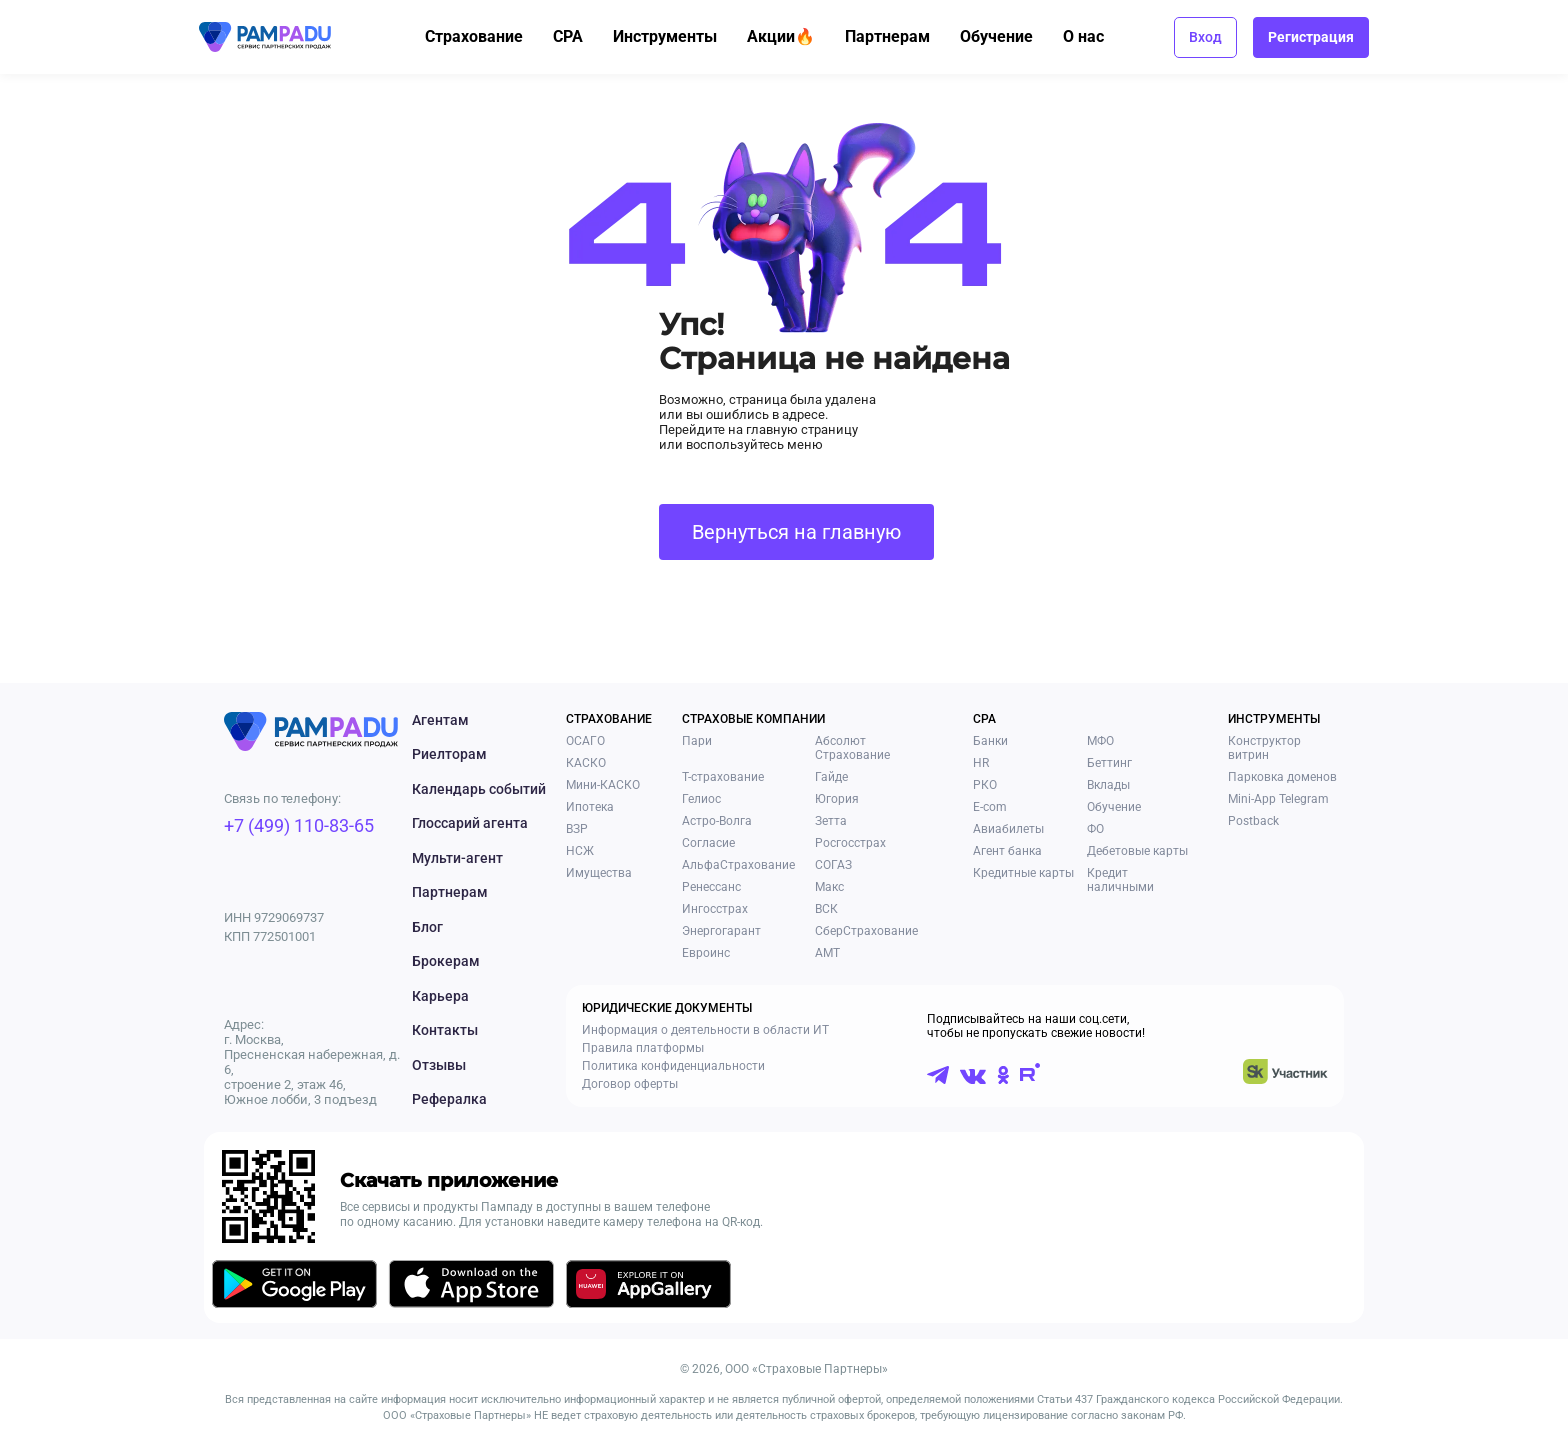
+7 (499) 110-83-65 (299, 825)
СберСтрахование (866, 931)
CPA (580, 36)
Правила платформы (643, 1048)
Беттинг (1109, 763)
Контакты (445, 1030)
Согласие (708, 843)
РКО (985, 785)
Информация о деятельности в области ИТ (705, 1030)
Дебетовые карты (1137, 851)
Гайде (831, 777)
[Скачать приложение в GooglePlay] (294, 1287)
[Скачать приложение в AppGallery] (648, 1287)
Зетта (831, 821)
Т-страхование (723, 777)
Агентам (440, 720)
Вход (1205, 37)
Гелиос (701, 799)
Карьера (440, 996)
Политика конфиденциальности (673, 1066)
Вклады (1108, 785)
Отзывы (439, 1065)
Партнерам (899, 36)
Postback (1253, 821)
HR (981, 763)
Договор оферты (630, 1084)
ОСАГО (585, 741)
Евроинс (706, 953)
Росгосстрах (850, 843)
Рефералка (449, 1099)
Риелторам (449, 754)
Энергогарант (721, 931)
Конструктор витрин (1264, 748)
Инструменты (677, 36)
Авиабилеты (1008, 829)
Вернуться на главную (796, 532)
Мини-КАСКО (603, 785)
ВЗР (577, 829)
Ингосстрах (715, 909)
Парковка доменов (1282, 777)
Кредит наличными (1120, 880)
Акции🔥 (793, 36)
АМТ (827, 953)
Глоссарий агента (470, 823)
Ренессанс (711, 887)
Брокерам (446, 961)
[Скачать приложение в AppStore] (471, 1287)
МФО (1100, 741)
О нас (1095, 36)
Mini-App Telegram (1278, 799)
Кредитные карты (1023, 873)
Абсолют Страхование (852, 748)
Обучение (1008, 36)
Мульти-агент (457, 858)
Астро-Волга (717, 821)
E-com (990, 807)
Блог (427, 927)
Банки (990, 741)
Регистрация (1311, 37)
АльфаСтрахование (738, 865)
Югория (837, 799)
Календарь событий (479, 789)
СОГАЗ (833, 865)
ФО (1095, 829)
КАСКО (586, 763)
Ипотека (590, 807)
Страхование (486, 36)
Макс (829, 887)
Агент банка (1007, 851)
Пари (697, 741)
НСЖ (580, 851)
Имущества (599, 873)
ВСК (826, 909)
